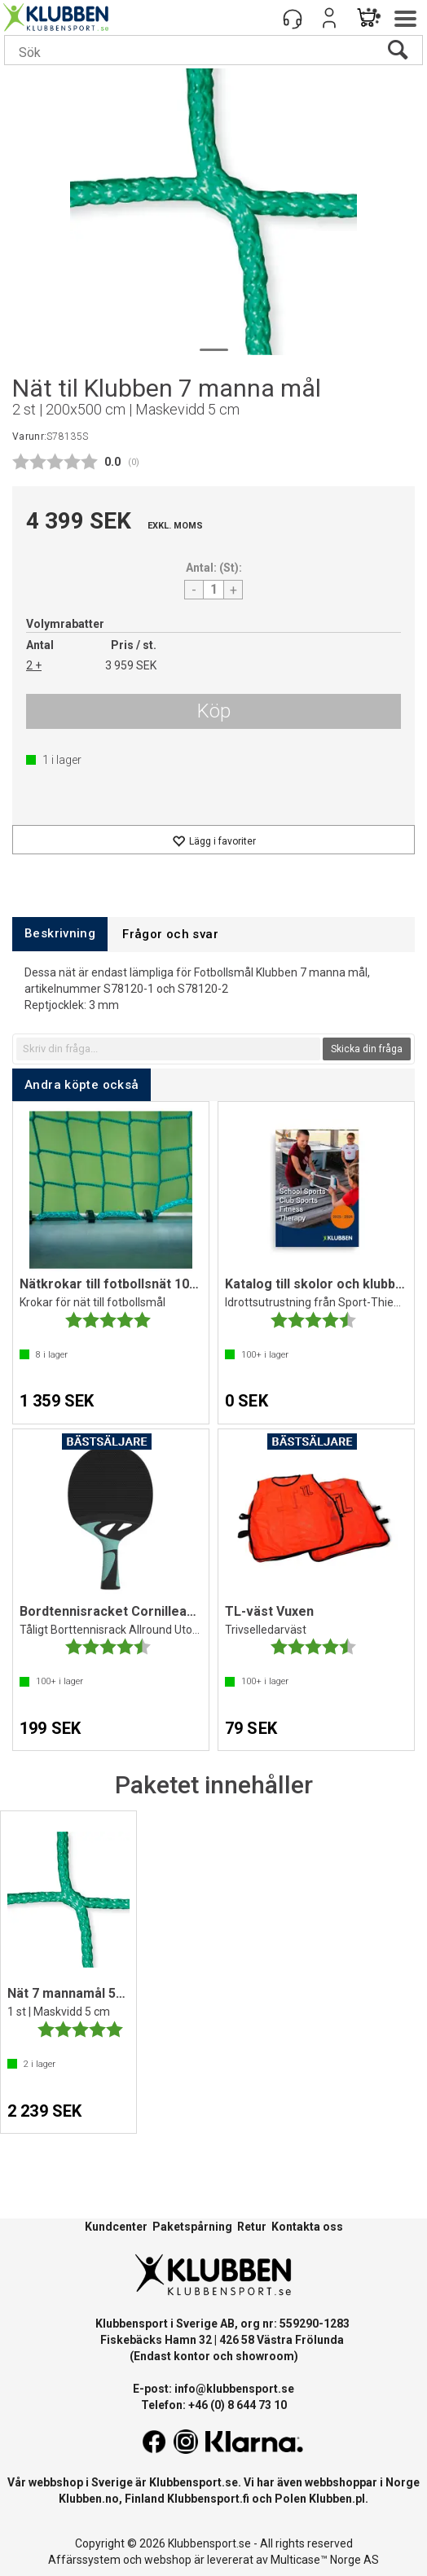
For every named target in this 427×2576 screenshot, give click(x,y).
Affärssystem (84, 2559)
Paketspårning (192, 2226)
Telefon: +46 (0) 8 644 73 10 (214, 2404)
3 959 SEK (130, 665)
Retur (251, 2226)
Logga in (329, 18)
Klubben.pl (337, 2498)
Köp (214, 711)
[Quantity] (213, 589)
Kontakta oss (307, 2226)
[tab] (60, 933)
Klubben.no (89, 2498)
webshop (167, 2559)
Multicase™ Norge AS (325, 2559)
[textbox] (168, 1049)
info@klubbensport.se (234, 2388)
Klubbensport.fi (208, 2498)
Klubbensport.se (193, 2482)
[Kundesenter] (292, 18)
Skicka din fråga (367, 1049)
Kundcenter (116, 2226)
